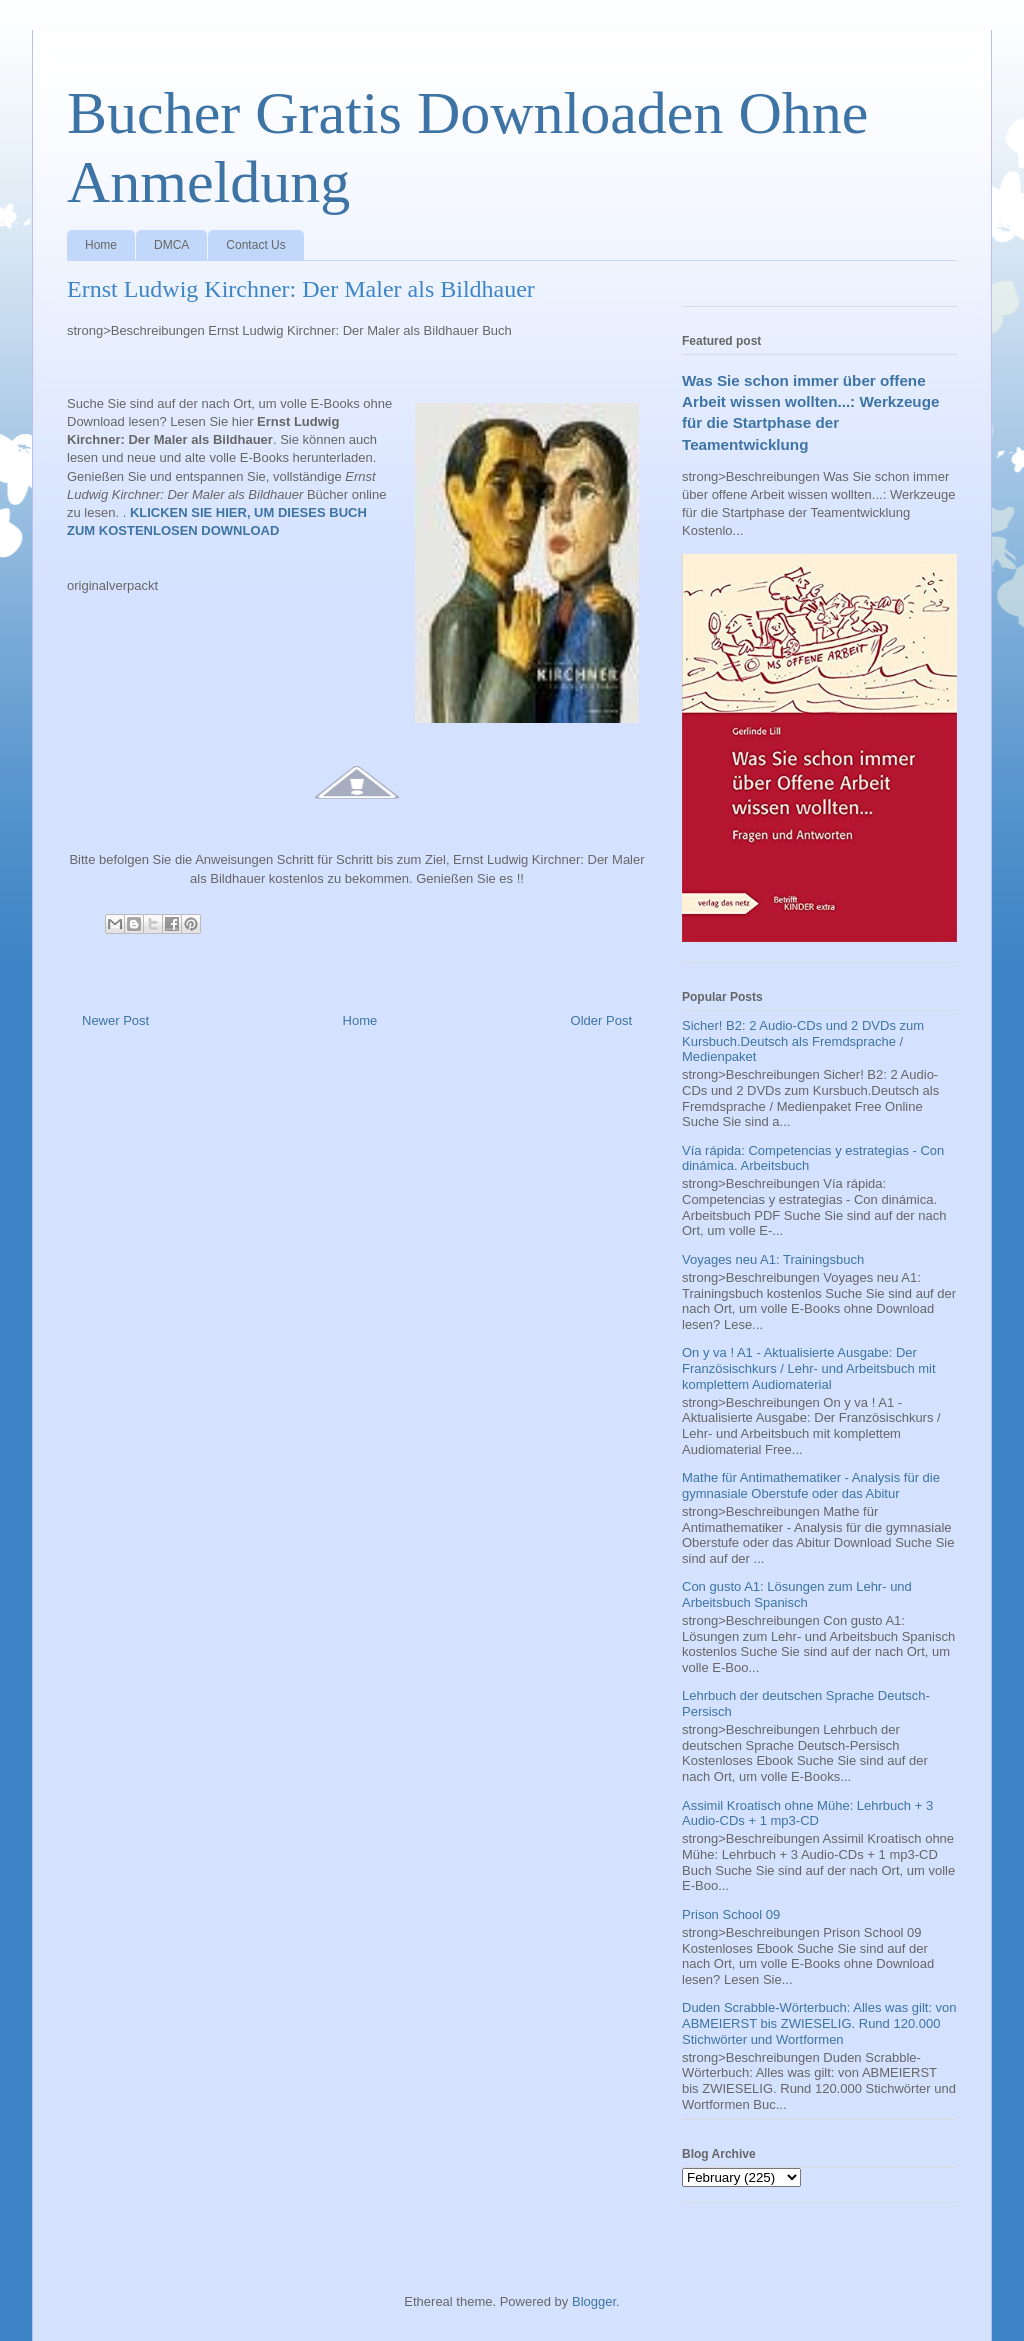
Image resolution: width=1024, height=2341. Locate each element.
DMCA (171, 245)
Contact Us (255, 245)
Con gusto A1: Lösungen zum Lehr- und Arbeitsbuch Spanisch (797, 1594)
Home (101, 245)
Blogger (594, 2301)
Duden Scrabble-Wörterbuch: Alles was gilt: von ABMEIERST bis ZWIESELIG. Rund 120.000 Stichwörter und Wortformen (819, 2023)
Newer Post (115, 1020)
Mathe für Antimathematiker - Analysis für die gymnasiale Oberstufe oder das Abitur (811, 1485)
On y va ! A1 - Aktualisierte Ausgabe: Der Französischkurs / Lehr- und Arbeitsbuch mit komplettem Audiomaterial (809, 1368)
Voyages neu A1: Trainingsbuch (773, 1259)
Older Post (601, 1020)
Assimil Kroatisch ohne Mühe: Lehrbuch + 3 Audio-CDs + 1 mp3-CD (807, 1813)
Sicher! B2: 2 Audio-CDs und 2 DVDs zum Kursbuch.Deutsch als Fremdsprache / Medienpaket (803, 1041)
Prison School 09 (731, 1914)
